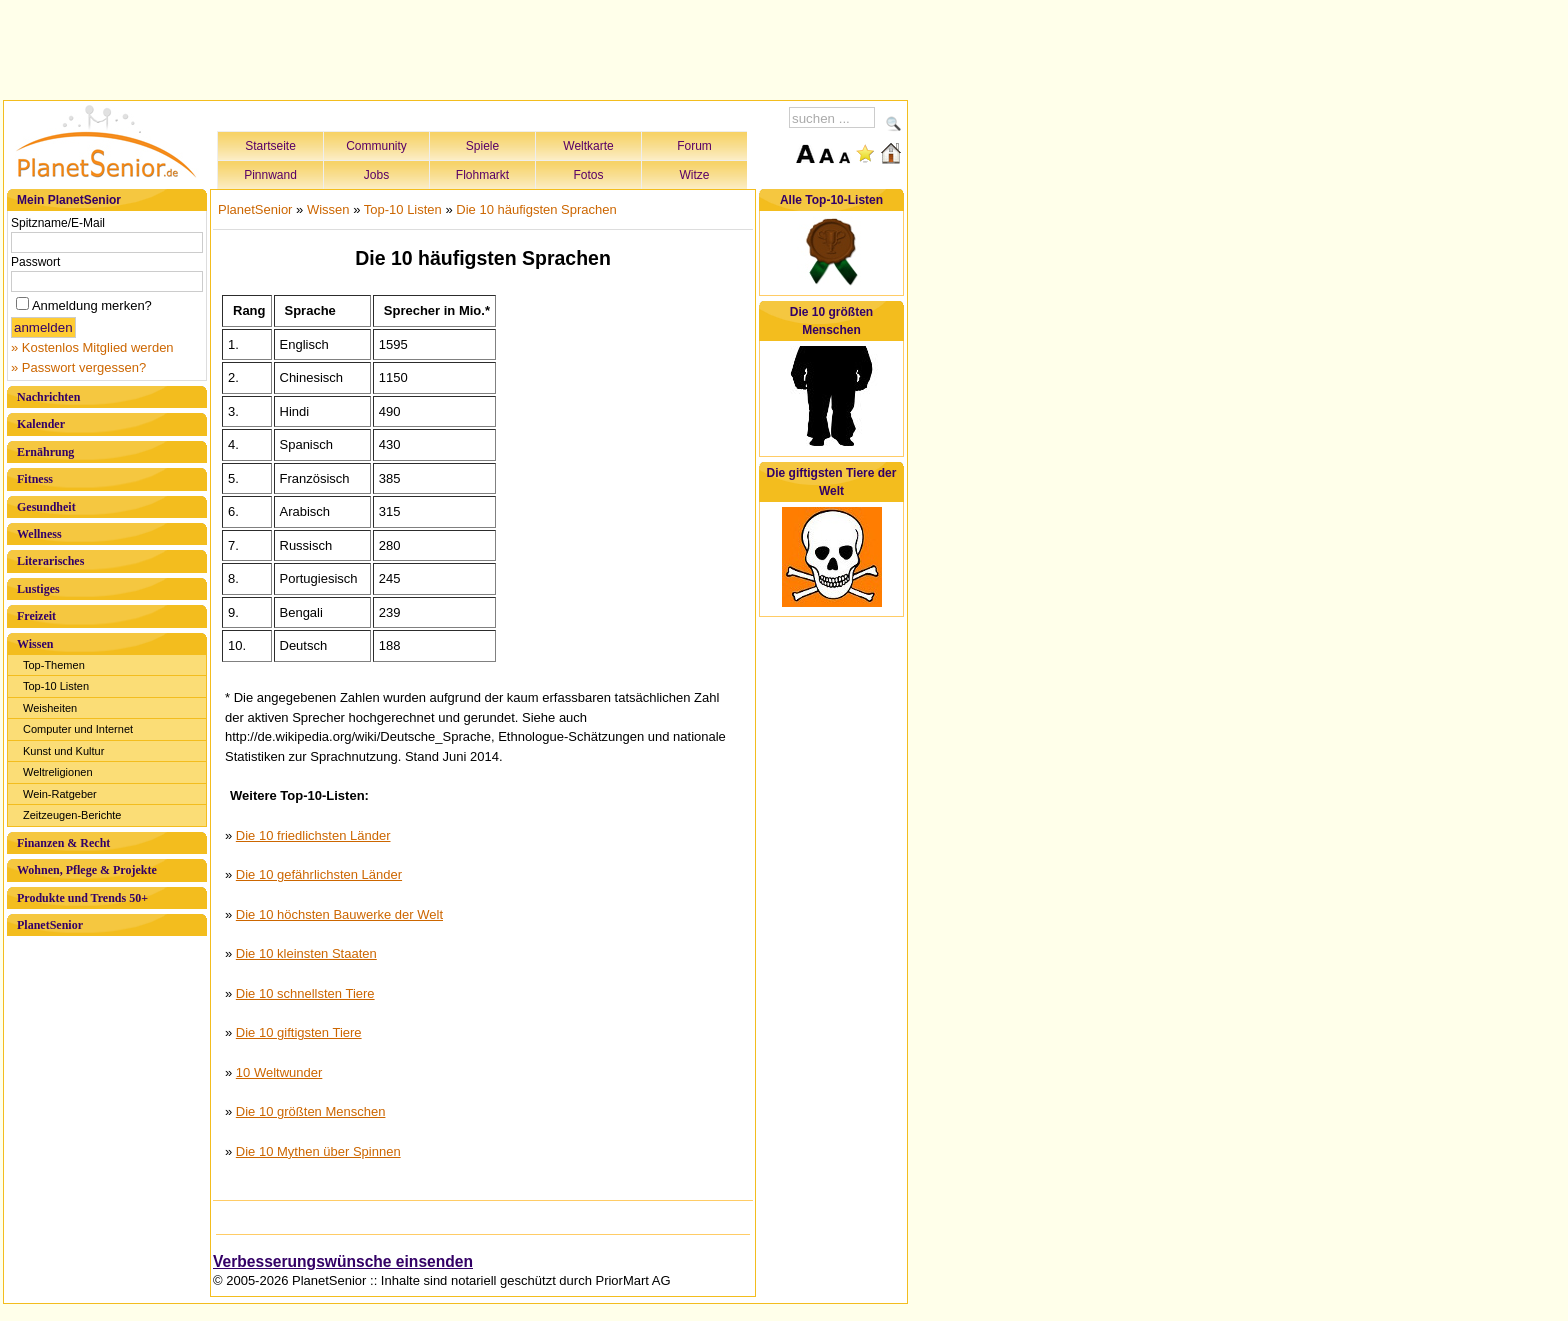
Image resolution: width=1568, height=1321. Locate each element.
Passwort (35, 262)
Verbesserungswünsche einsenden (343, 1261)
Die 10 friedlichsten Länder (313, 835)
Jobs (376, 175)
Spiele (482, 146)
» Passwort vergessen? (78, 367)
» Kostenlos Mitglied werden (92, 347)
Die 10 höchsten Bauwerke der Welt (339, 914)
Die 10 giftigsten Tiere (299, 1032)
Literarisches (50, 561)
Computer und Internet (78, 729)
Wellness (39, 534)
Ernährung (45, 452)
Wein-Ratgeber (60, 794)
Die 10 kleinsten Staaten (306, 953)
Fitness (35, 479)
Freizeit (36, 616)
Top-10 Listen (56, 686)
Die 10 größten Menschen (311, 1111)
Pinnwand (270, 175)
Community (376, 146)
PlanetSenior (50, 925)
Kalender (41, 424)
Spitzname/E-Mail (58, 223)
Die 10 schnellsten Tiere (305, 993)
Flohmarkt (482, 175)
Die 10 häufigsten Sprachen (536, 209)
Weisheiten (50, 708)
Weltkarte (588, 146)
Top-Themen (54, 665)
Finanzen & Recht (63, 843)
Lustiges (38, 589)
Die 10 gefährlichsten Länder (319, 874)
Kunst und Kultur (63, 751)
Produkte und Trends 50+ (82, 898)
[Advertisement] (456, 47)
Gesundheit (46, 507)
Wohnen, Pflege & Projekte (87, 870)
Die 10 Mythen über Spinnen (318, 1151)
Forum (694, 146)
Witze (695, 175)
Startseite (270, 146)
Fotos (588, 175)
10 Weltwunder (279, 1072)
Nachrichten (48, 397)
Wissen (35, 644)
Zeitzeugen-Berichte (72, 815)
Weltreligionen (58, 772)
